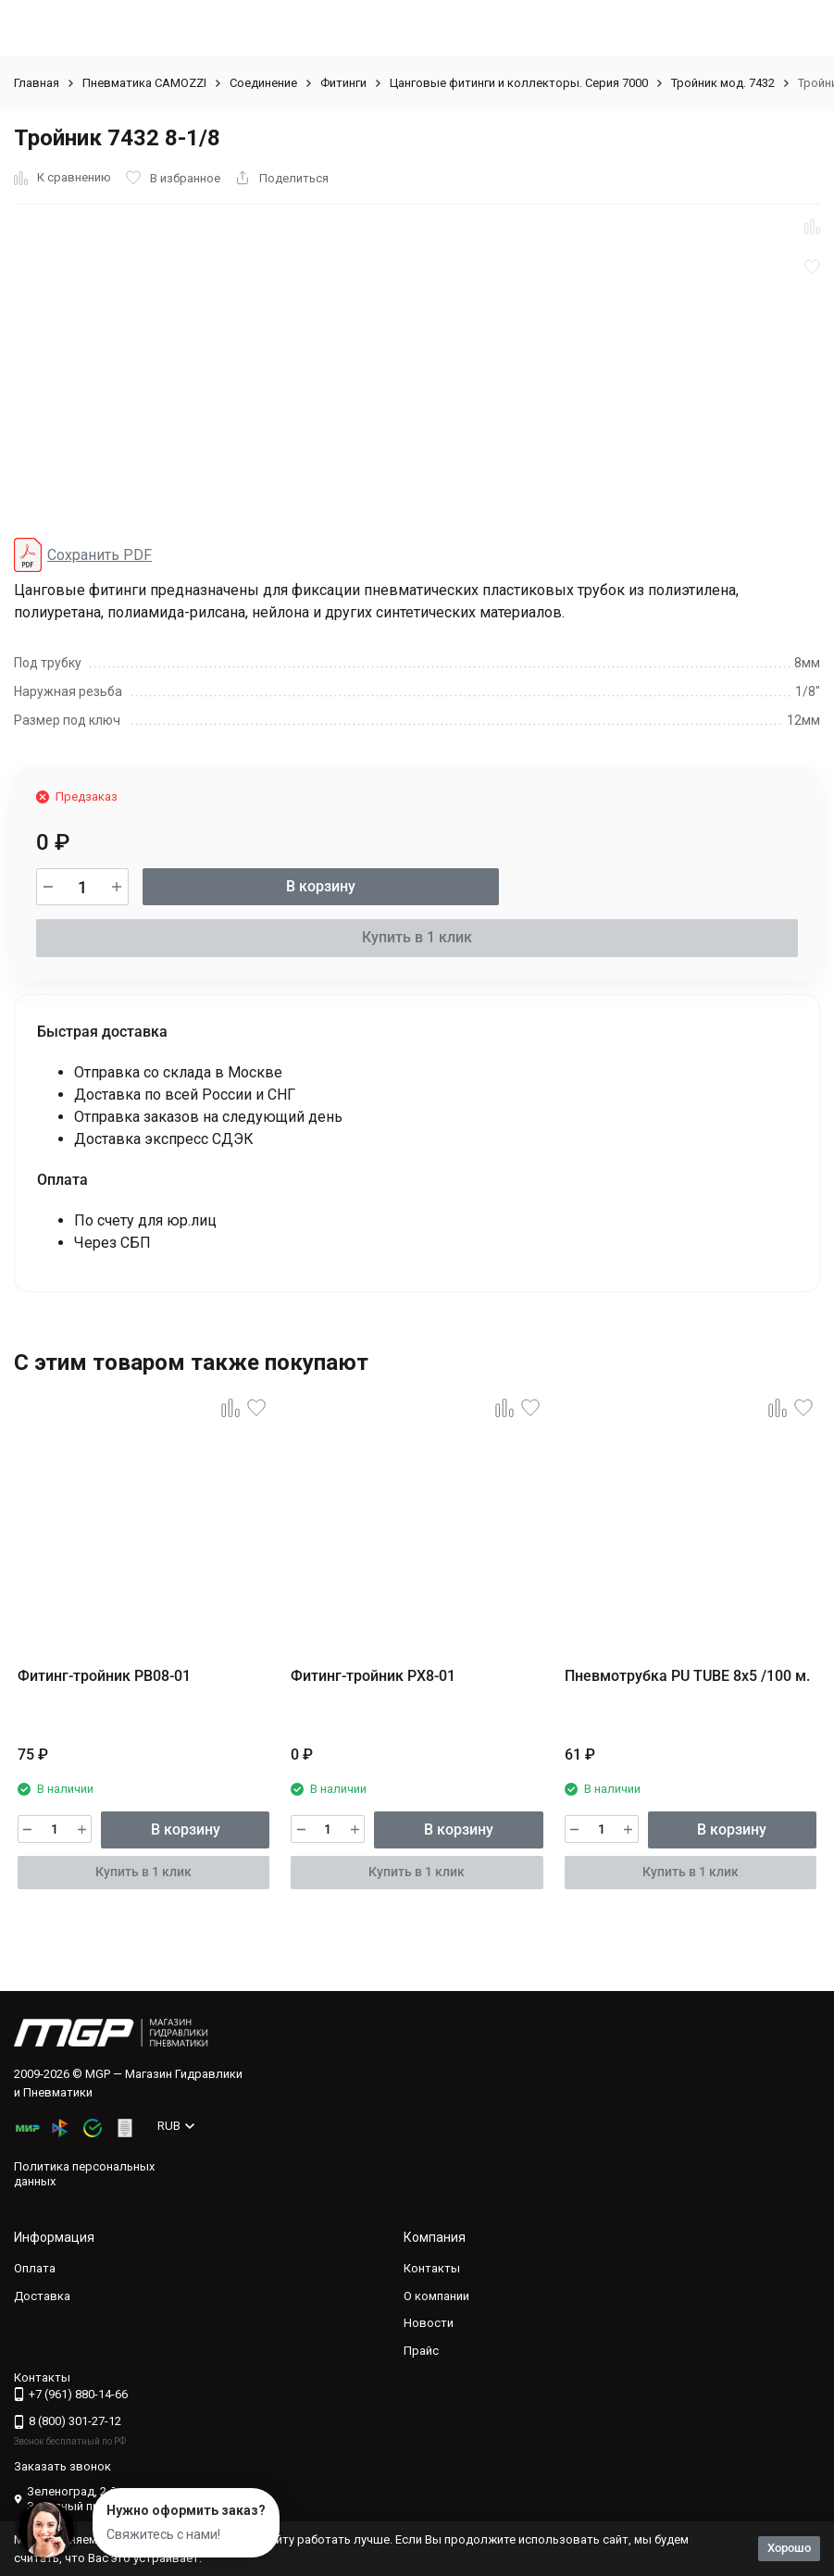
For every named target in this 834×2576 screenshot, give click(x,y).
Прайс (421, 2351)
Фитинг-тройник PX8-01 (373, 1676)
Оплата (35, 2268)
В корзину (320, 886)
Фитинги (343, 83)
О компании (436, 2296)
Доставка (42, 2296)
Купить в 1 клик (417, 937)
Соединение (263, 83)
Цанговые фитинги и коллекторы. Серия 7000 (519, 83)
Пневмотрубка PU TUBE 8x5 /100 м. (687, 1676)
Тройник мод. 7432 (723, 83)
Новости (429, 2323)
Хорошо (789, 2548)
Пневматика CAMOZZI (144, 83)
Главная (36, 83)
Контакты (432, 2268)
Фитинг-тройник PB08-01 (104, 1676)
